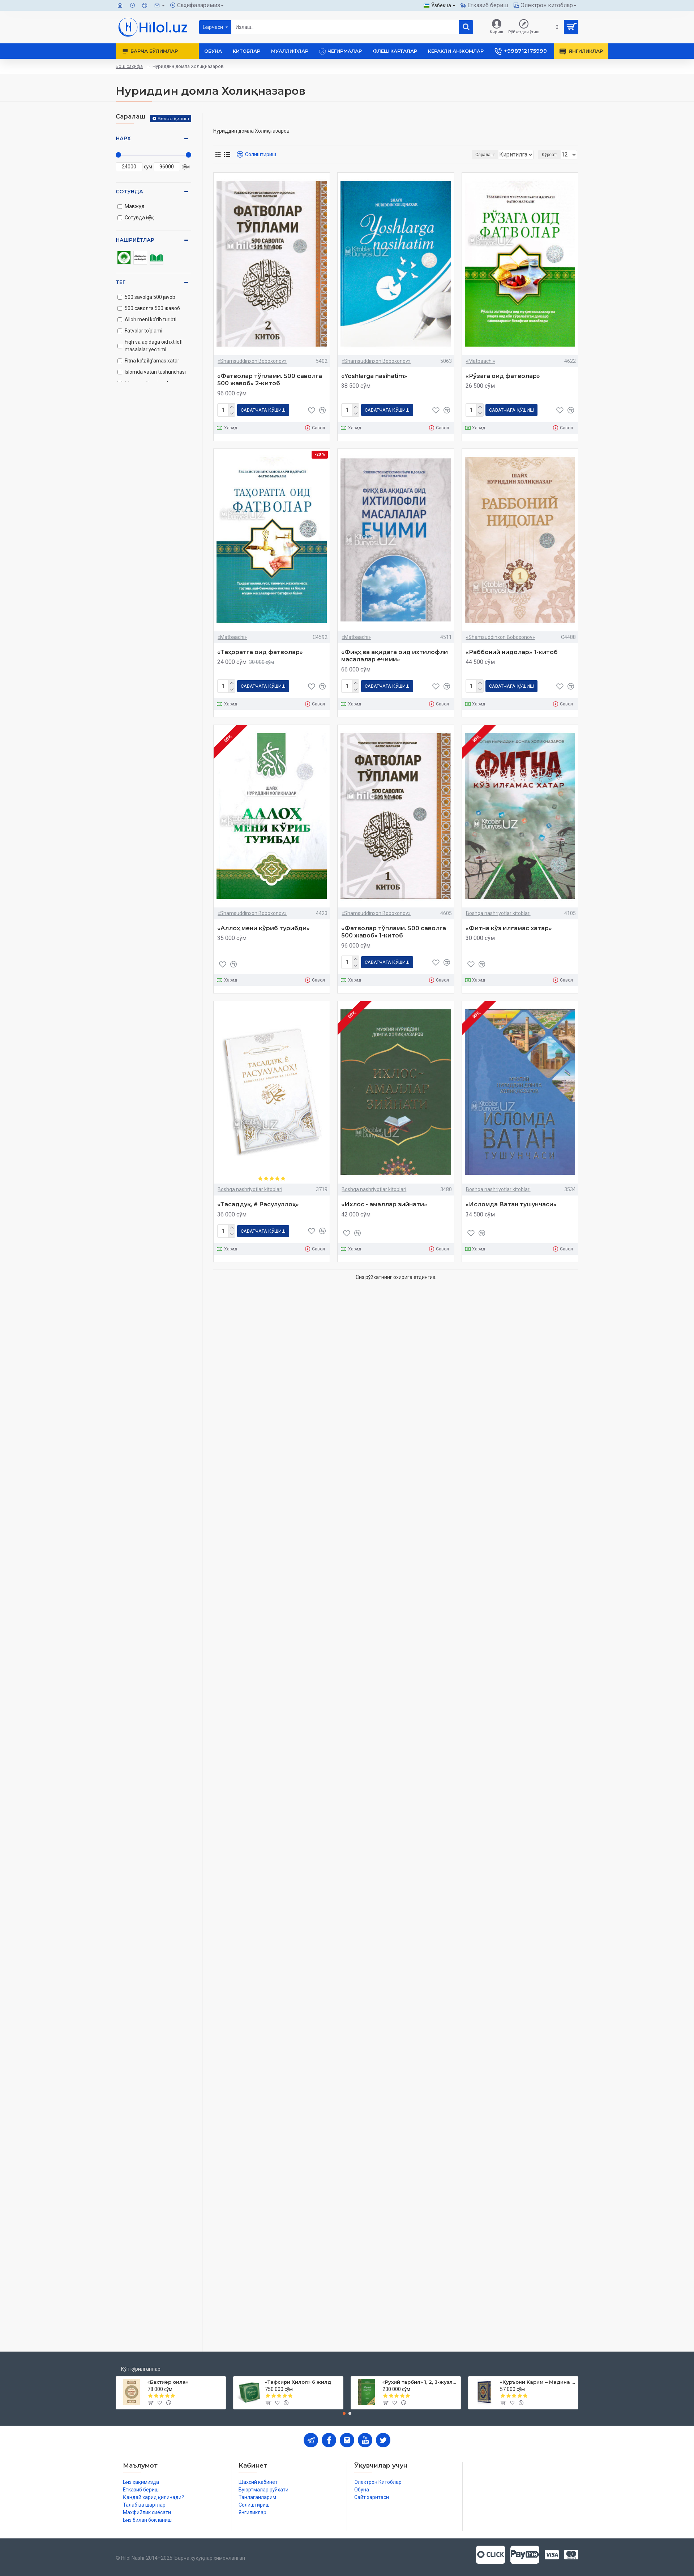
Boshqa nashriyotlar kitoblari (498, 910)
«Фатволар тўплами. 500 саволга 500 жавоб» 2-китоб (269, 380)
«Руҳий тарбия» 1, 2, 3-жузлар (420, 2382)
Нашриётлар (135, 240)
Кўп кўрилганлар (140, 2369)
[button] (344, 2413)
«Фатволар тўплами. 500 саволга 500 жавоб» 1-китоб (393, 929)
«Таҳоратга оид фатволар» (260, 650)
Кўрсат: (551, 154)
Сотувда (129, 191)
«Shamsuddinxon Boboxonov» (252, 361)
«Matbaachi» (480, 361)
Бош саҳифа (129, 66)
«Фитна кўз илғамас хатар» (509, 925)
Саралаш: (447, 154)
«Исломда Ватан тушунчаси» (511, 1200)
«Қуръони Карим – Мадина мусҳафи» (537, 2382)
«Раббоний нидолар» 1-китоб (512, 650)
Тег (120, 282)
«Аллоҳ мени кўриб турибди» (263, 925)
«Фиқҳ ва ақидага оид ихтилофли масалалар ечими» (394, 654)
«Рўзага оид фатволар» (503, 376)
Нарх (123, 138)
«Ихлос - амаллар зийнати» (384, 1200)
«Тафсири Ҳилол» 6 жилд (298, 2382)
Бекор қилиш (173, 118)
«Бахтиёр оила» (167, 2382)
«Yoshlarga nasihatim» (374, 376)
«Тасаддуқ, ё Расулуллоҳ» (258, 1200)
